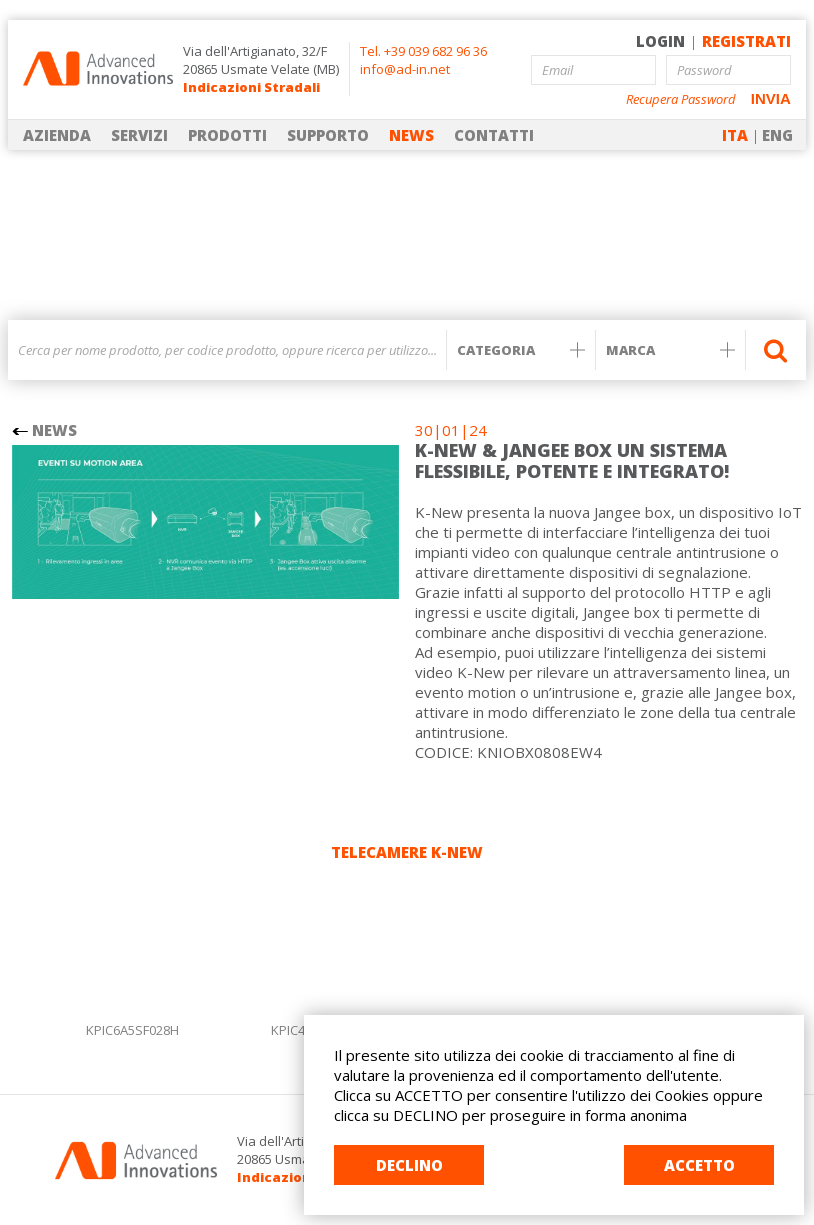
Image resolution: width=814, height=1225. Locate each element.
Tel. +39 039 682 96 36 (423, 51)
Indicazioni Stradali (251, 87)
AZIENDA (57, 135)
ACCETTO (699, 1165)
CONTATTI (494, 135)
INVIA (771, 98)
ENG (777, 135)
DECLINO (409, 1165)
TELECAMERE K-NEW (407, 852)
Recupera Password (681, 99)
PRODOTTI (227, 135)
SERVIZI (139, 135)
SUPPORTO (328, 135)
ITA (735, 135)
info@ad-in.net (405, 69)
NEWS (411, 135)
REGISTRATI (746, 41)
